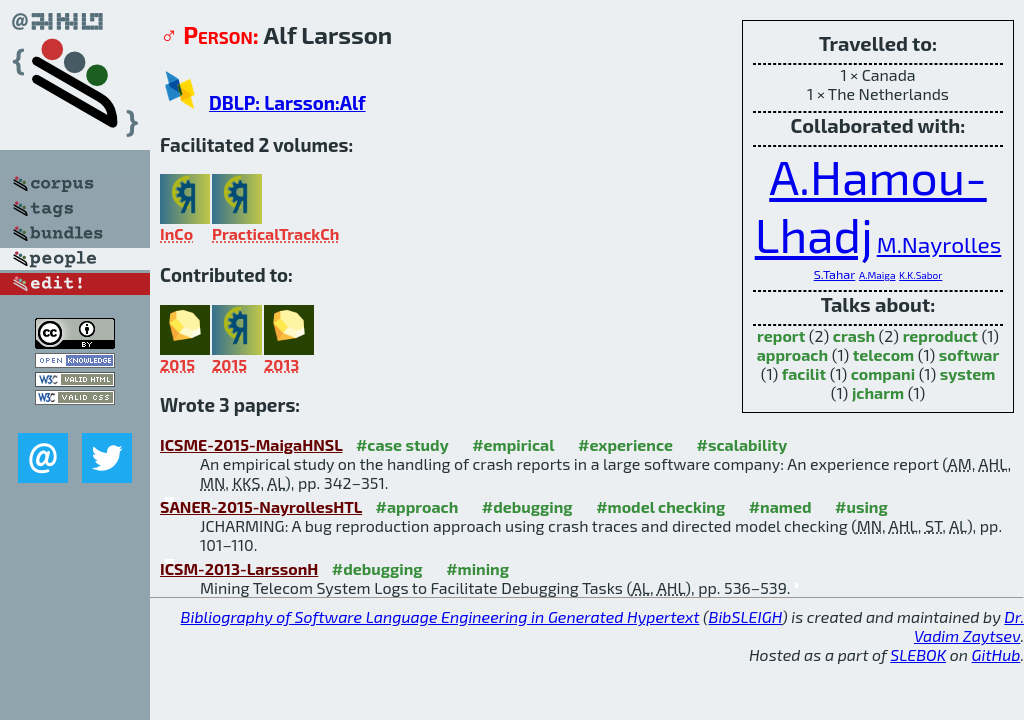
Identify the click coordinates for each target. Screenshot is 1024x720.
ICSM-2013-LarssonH (239, 568)
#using (861, 506)
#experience (625, 444)
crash (854, 335)
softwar (969, 354)
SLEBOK (918, 654)
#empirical (513, 444)
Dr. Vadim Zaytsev (969, 626)
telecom (883, 354)
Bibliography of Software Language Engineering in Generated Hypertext (440, 616)
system (968, 373)
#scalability (742, 444)
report (781, 335)
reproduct (940, 335)
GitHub (996, 654)
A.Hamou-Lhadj (871, 205)
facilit (804, 373)
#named (780, 506)
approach (792, 354)
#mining (477, 568)
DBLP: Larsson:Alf (287, 102)
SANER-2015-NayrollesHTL (261, 506)
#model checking (660, 506)
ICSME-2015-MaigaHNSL (251, 444)
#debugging (527, 506)
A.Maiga (877, 275)
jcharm (878, 392)
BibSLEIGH (745, 616)
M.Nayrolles (939, 244)
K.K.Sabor (920, 275)
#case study (402, 444)
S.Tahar (835, 274)
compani (883, 373)
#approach (417, 506)
